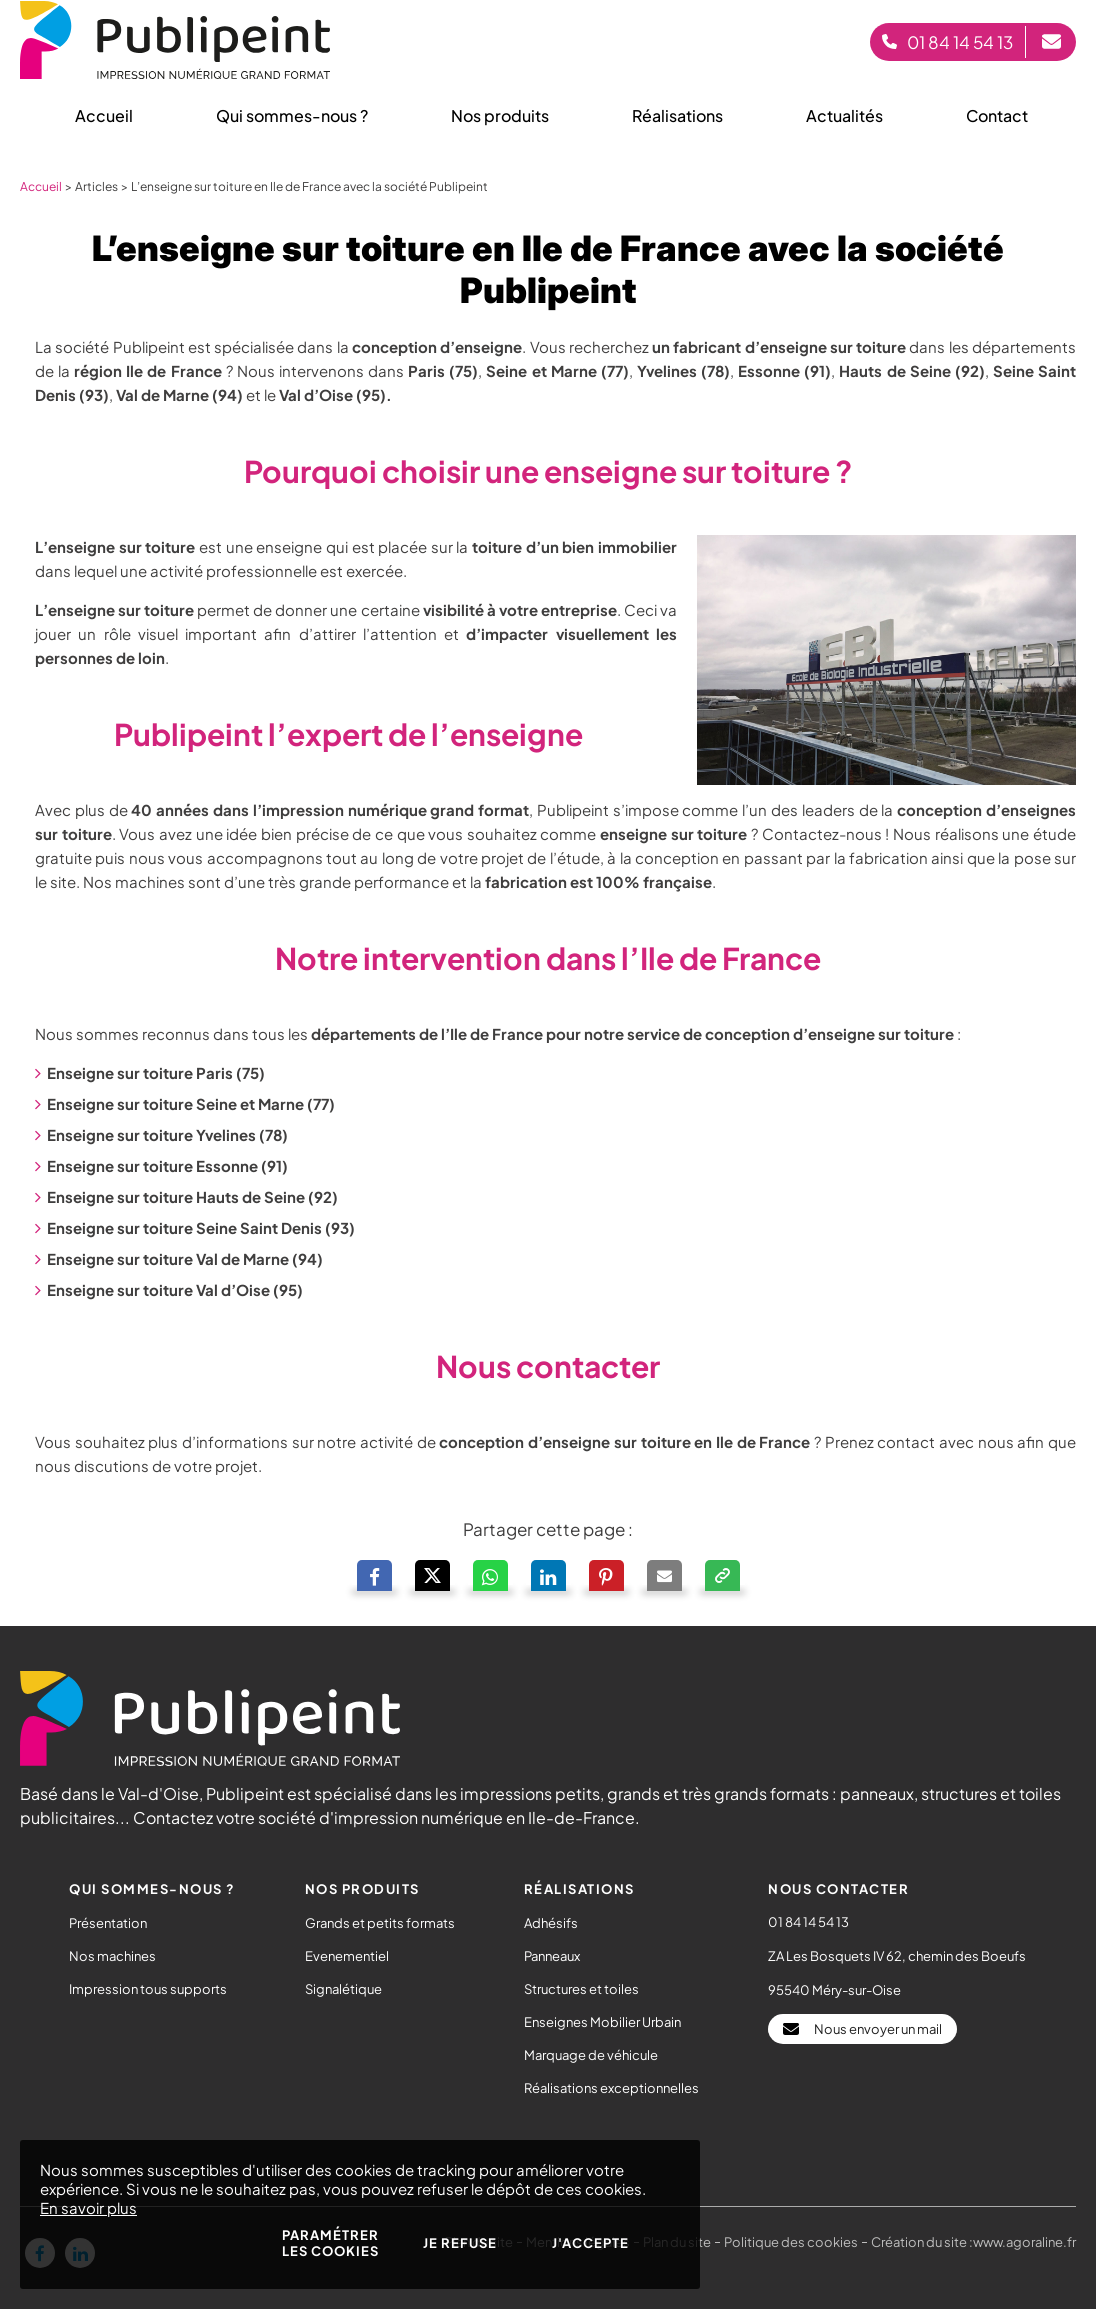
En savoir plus (88, 2207)
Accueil (41, 186)
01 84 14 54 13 (808, 1922)
